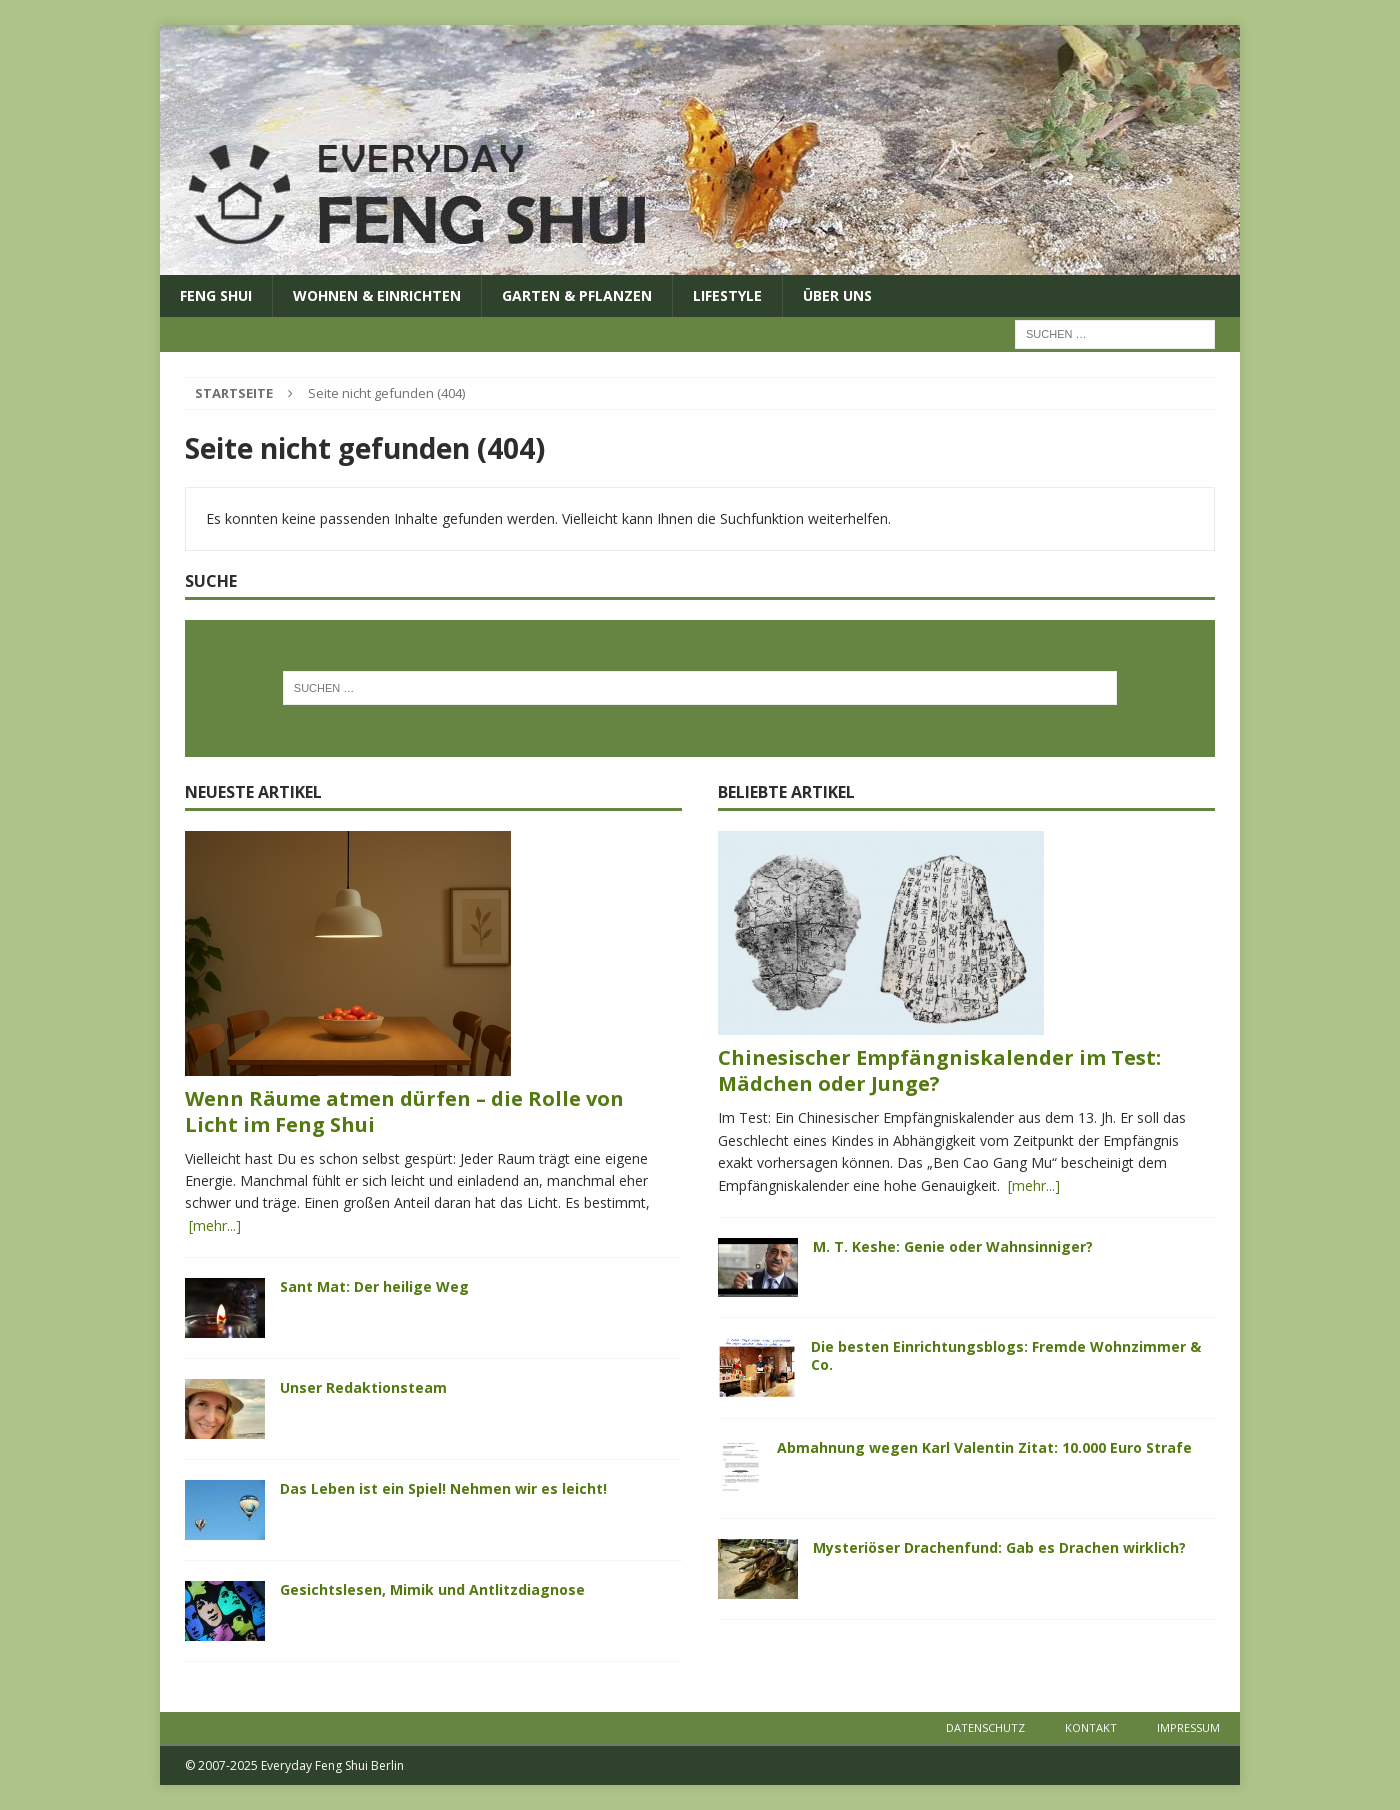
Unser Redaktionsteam (363, 1387)
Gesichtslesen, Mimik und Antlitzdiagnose (432, 1589)
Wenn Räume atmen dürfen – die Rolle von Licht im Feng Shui (404, 1111)
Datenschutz (985, 1727)
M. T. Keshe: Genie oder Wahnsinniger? (953, 1246)
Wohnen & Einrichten (377, 295)
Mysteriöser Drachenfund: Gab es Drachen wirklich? (999, 1547)
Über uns (837, 295)
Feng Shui (216, 295)
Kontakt (1091, 1727)
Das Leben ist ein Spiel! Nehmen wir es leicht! (443, 1488)
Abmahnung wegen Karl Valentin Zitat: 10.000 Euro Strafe (984, 1447)
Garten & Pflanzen (577, 295)
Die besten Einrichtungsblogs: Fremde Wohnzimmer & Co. (1006, 1355)
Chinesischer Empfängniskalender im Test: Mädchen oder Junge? (939, 1070)
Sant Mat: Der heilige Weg (374, 1286)
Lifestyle (727, 295)
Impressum (1188, 1727)
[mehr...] (213, 1225)
